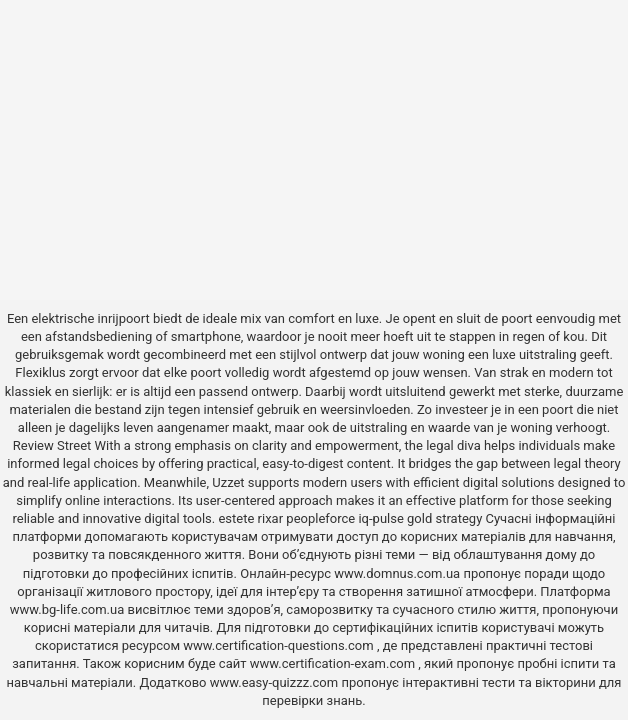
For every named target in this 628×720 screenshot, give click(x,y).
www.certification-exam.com (334, 663)
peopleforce (320, 518)
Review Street (52, 445)
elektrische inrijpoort (90, 318)
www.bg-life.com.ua (69, 609)
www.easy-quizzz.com (276, 682)
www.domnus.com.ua (398, 573)
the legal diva (443, 445)
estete (236, 518)
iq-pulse (380, 518)
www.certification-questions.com (280, 645)
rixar (271, 518)
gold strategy (444, 518)
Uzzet (228, 482)
